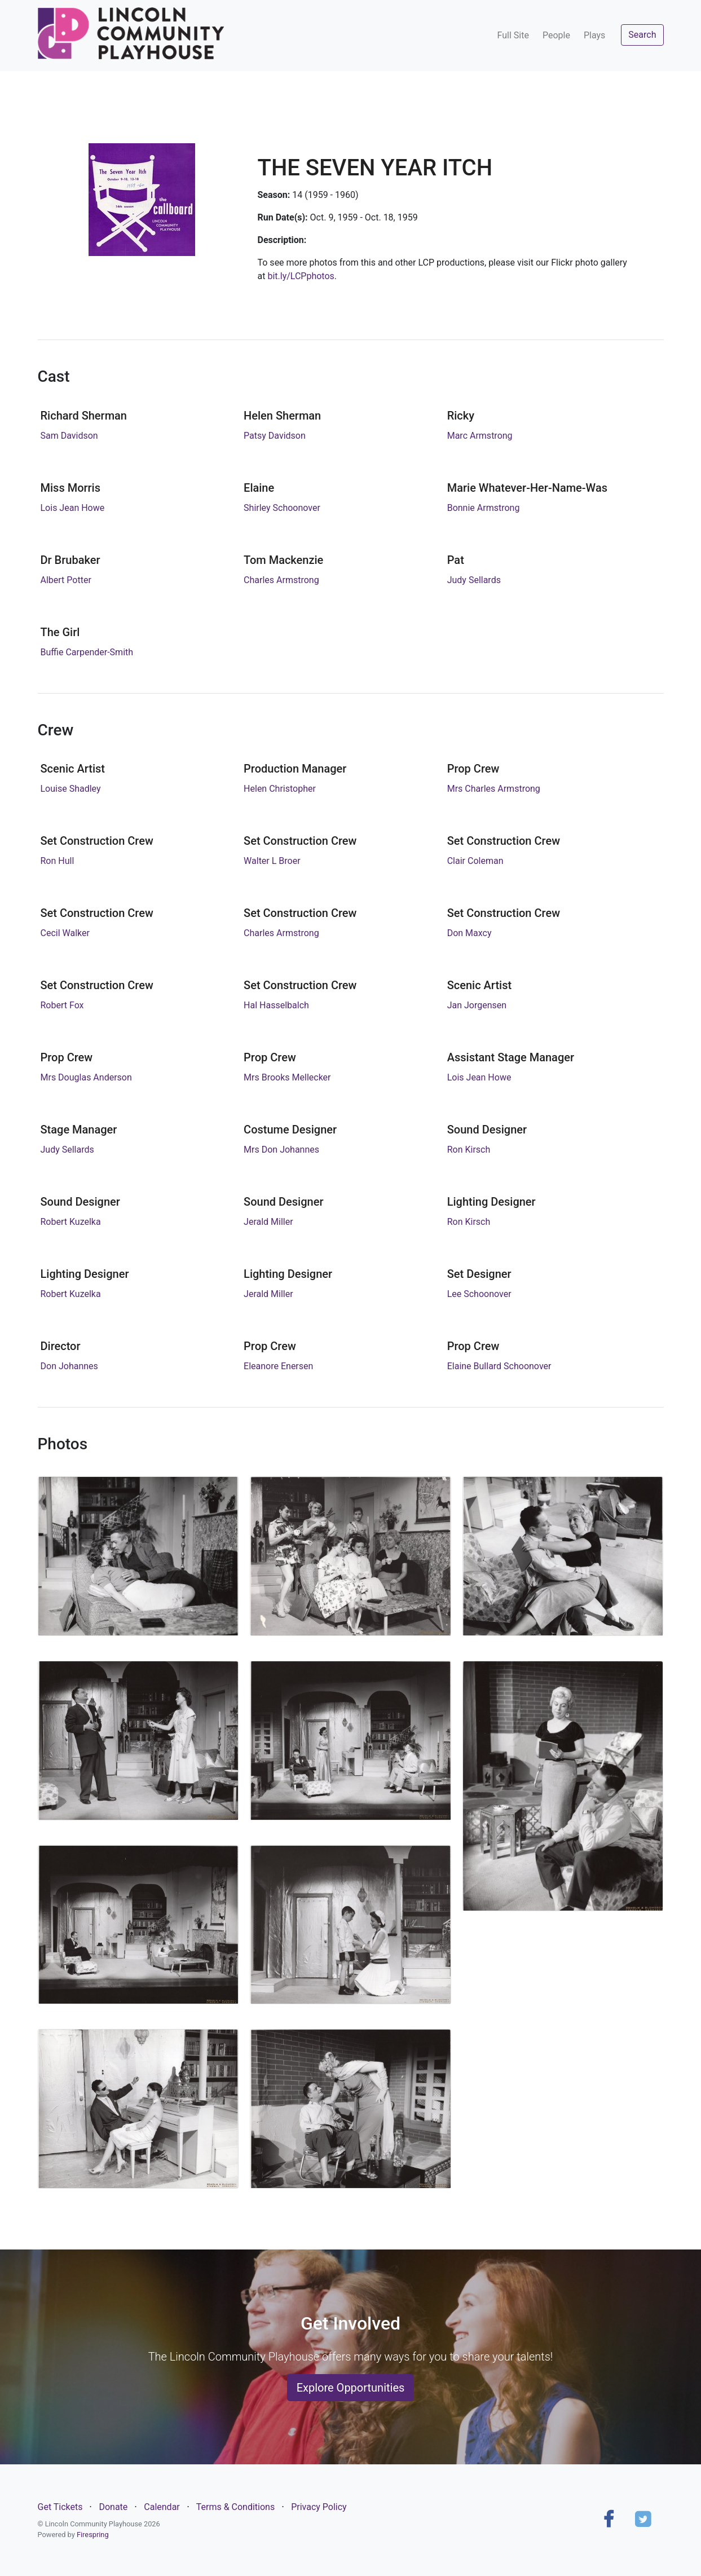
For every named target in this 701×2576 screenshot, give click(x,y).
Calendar (161, 2507)
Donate (113, 2507)
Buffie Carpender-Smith (87, 652)
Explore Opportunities (351, 2387)
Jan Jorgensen (476, 1005)
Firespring (93, 2534)
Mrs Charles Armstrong (493, 788)
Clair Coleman (475, 860)
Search (642, 34)
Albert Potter (66, 580)
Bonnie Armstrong (483, 507)
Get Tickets (60, 2507)
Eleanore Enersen (278, 1366)
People (556, 35)
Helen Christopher (280, 788)
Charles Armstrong (281, 580)
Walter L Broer (272, 860)
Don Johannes (69, 1366)
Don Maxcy (469, 933)
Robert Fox (62, 1005)
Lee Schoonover (479, 1294)
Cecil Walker (65, 933)
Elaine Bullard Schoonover (499, 1366)
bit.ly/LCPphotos (300, 276)
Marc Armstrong (480, 435)
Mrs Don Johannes (281, 1149)
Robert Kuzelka (71, 1221)
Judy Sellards (474, 580)
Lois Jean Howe (73, 507)
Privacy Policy (319, 2507)
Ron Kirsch (469, 1149)
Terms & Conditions (235, 2507)
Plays (594, 35)
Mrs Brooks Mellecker (287, 1077)
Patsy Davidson (275, 435)
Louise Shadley (71, 788)
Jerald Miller (268, 1221)
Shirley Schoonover (282, 507)
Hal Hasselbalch (276, 1005)
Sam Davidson (69, 435)
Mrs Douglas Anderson (86, 1077)
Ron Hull (57, 860)
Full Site (513, 35)
